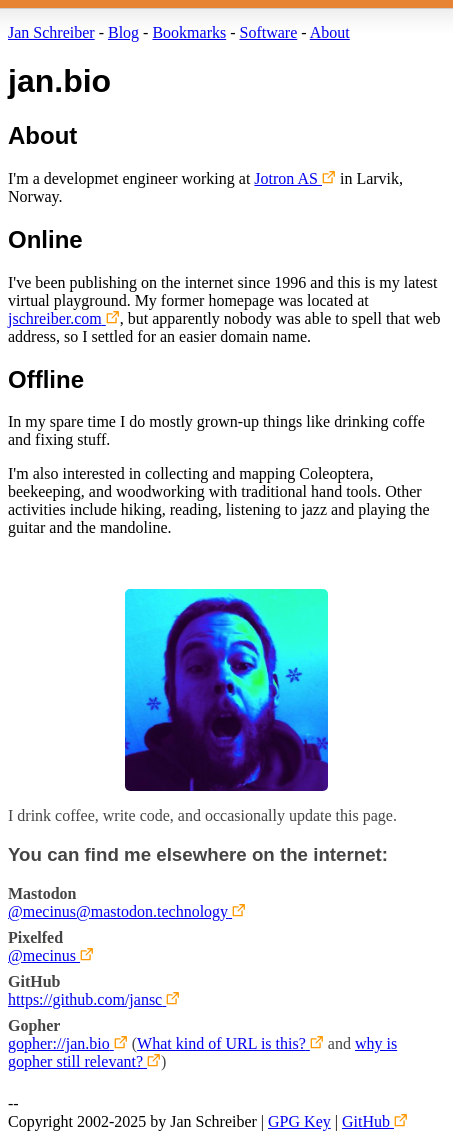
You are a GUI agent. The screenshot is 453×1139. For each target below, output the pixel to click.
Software (269, 32)
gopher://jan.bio (59, 1043)
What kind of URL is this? (221, 1043)
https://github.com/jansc (85, 999)
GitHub (366, 1121)
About (330, 32)
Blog (123, 32)
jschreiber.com (55, 318)
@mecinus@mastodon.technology (118, 911)
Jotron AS (286, 178)
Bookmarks (189, 32)
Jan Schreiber (51, 32)
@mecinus (42, 955)
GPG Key (299, 1121)
